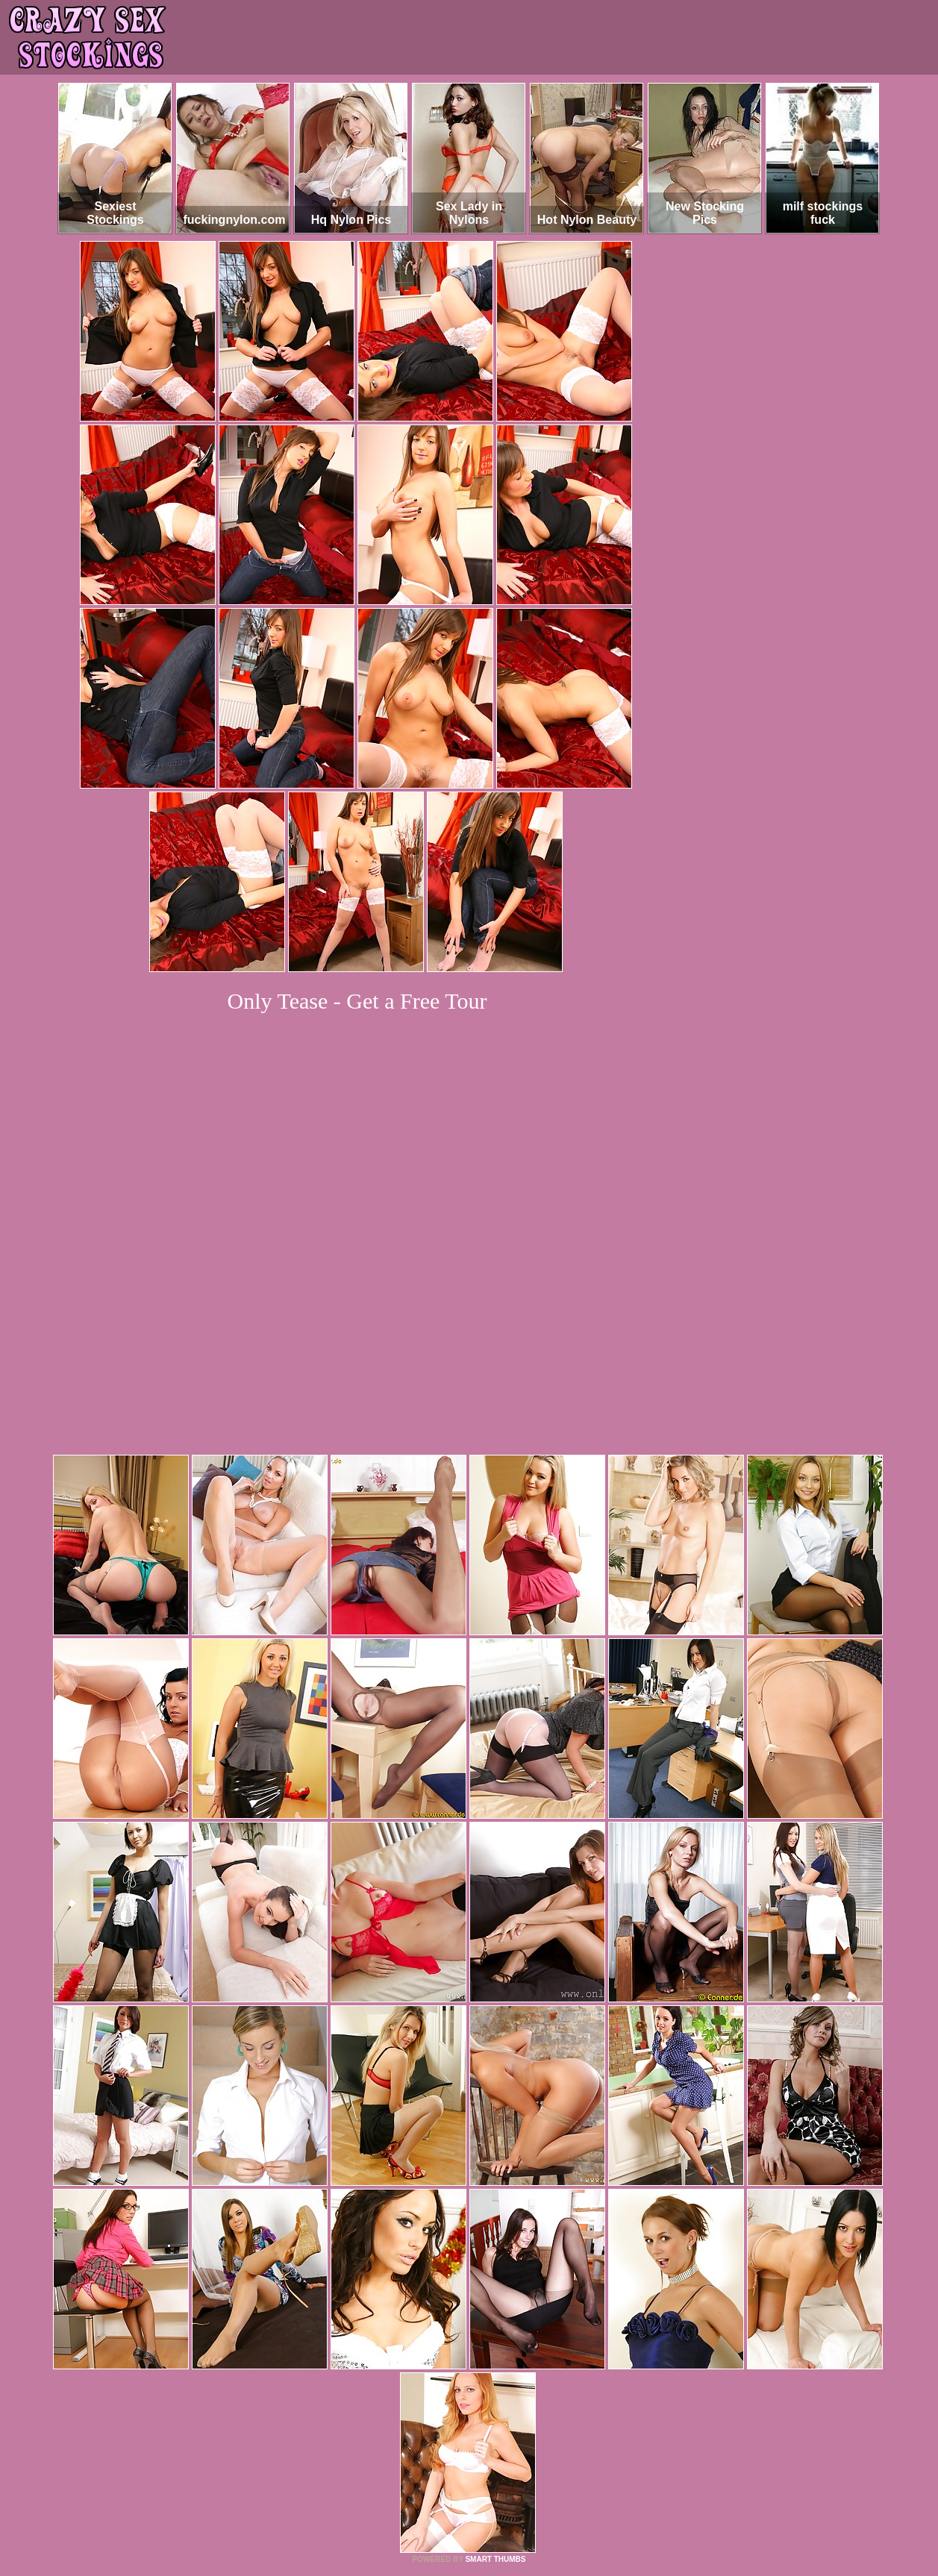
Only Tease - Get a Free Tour (357, 1000)
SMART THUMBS (495, 2355)
